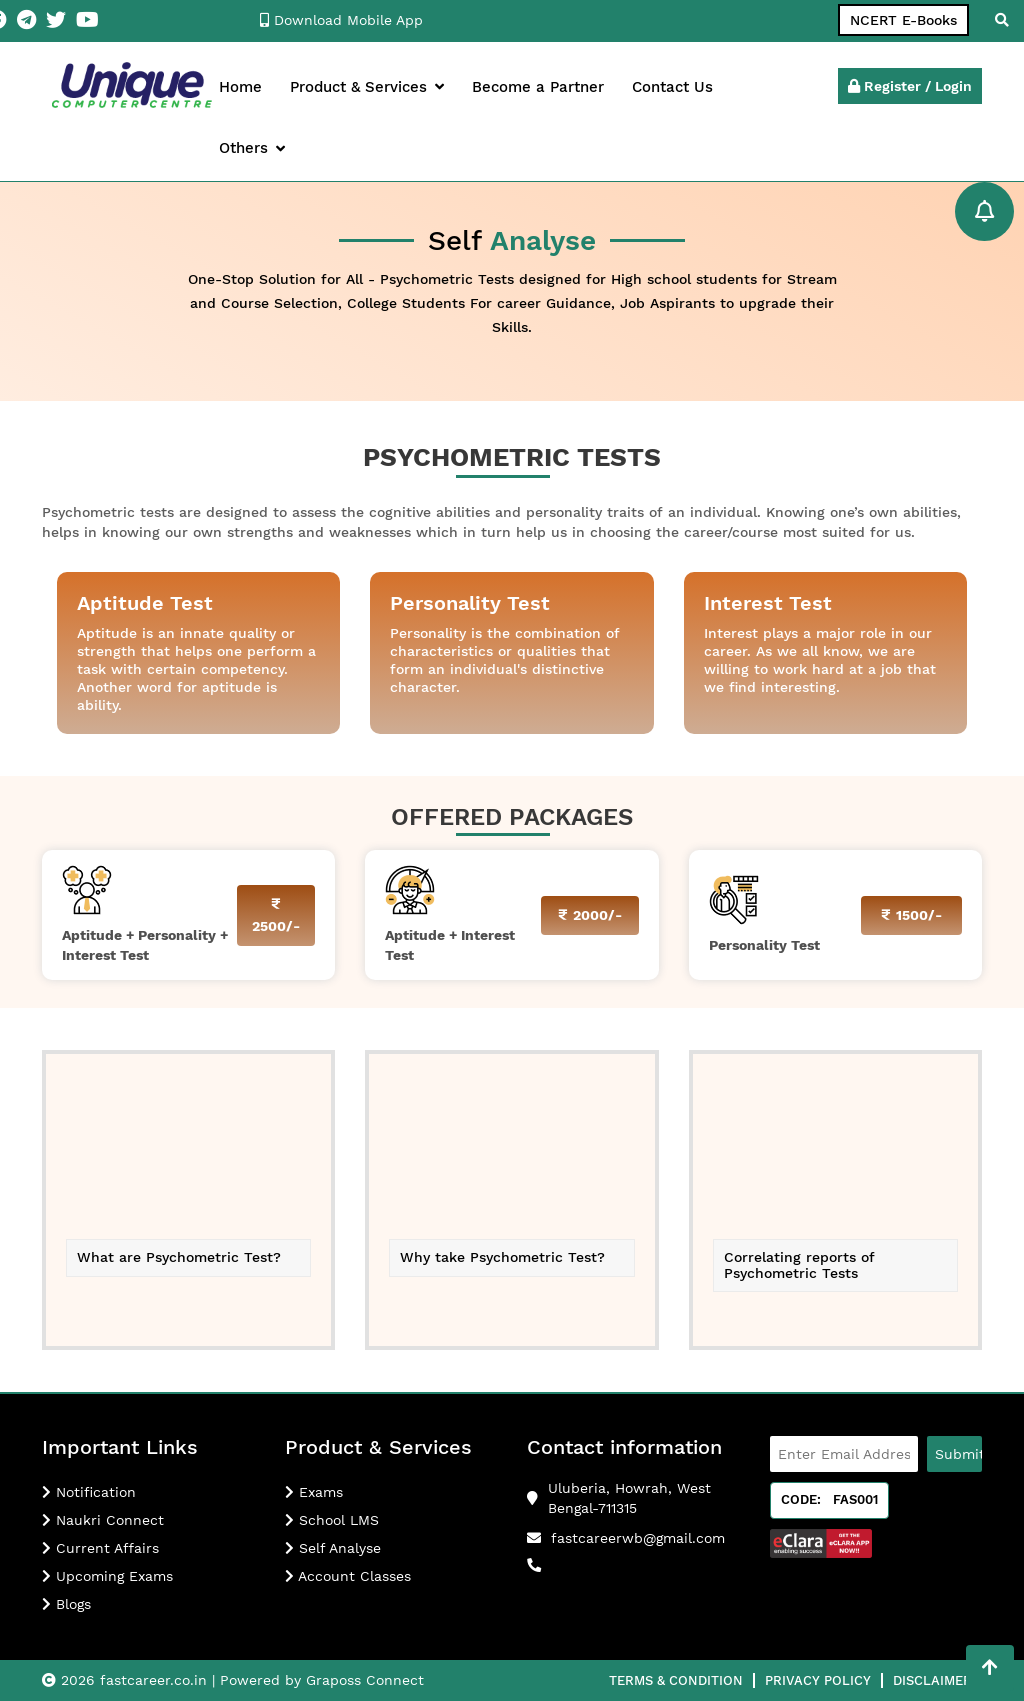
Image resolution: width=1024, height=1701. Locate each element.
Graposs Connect (365, 1680)
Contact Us (672, 87)
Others (252, 148)
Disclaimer (932, 1680)
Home (240, 87)
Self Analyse (333, 1548)
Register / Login (910, 86)
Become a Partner (538, 87)
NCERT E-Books (903, 20)
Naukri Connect (103, 1520)
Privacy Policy (818, 1680)
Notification (89, 1492)
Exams (314, 1492)
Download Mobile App (341, 20)
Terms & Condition (676, 1680)
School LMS (332, 1520)
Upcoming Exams (107, 1576)
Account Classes (348, 1576)
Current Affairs (100, 1548)
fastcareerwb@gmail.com (638, 1538)
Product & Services (367, 87)
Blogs (66, 1604)
